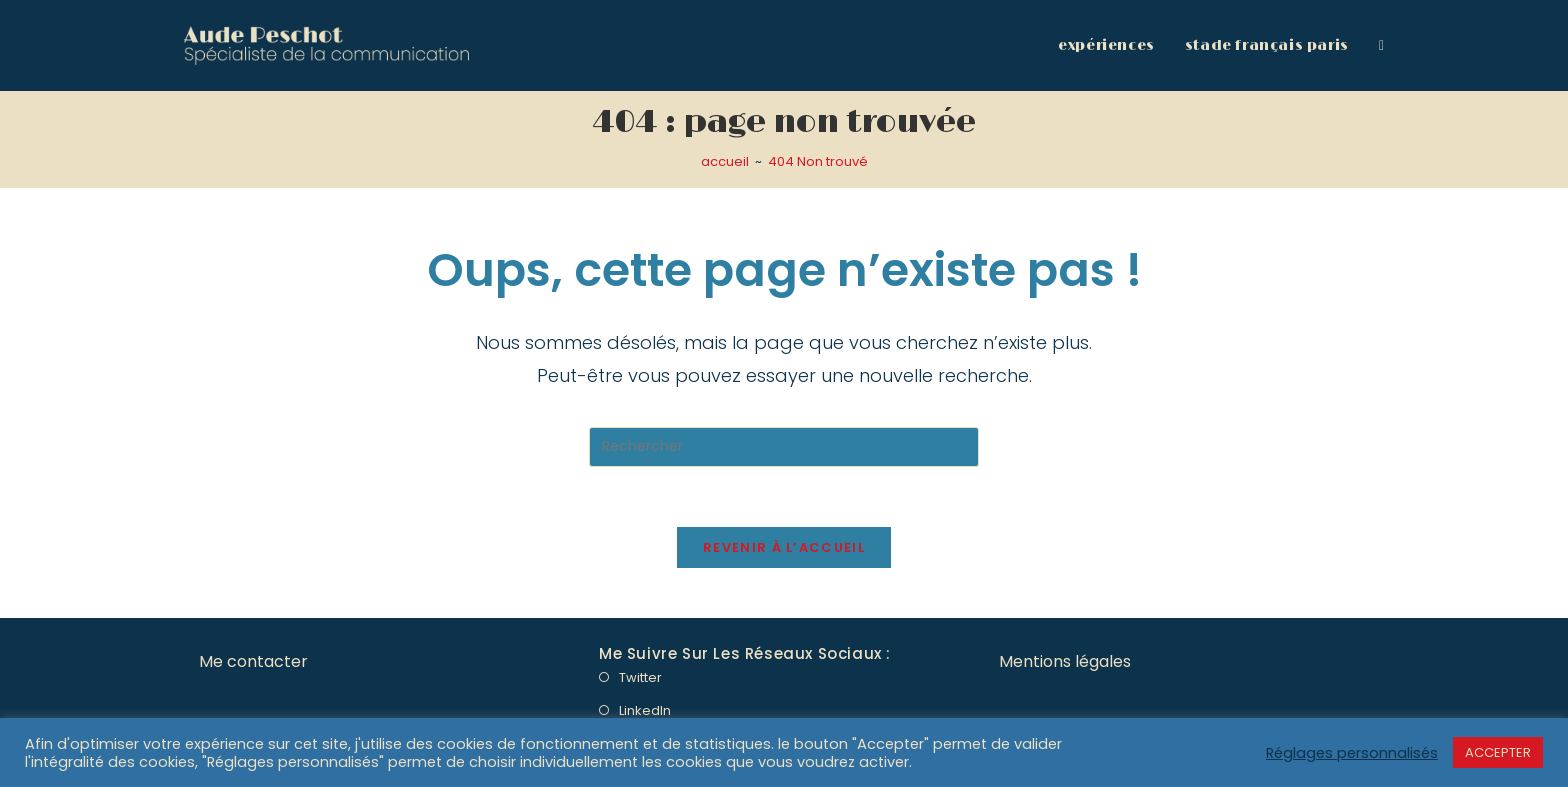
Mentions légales (1065, 661)
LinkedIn (645, 710)
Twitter (640, 677)
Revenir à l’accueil (784, 547)
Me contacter (253, 661)
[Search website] (1381, 45)
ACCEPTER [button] (1498, 752)
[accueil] (725, 161)
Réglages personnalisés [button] (1352, 753)
